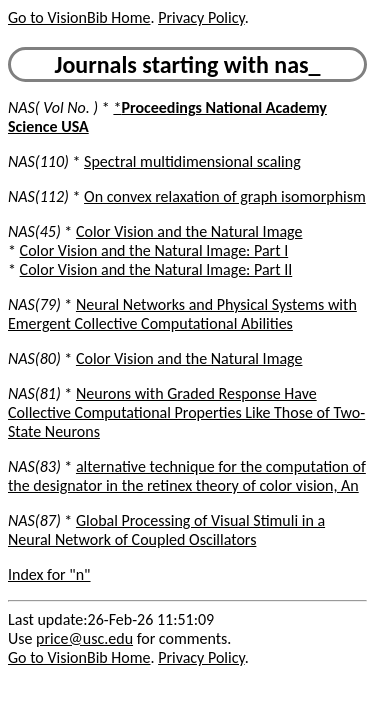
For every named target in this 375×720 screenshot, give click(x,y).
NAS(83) (34, 466)
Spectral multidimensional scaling (192, 161)
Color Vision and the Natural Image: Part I (154, 250)
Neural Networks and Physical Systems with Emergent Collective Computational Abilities (182, 314)
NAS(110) (38, 161)
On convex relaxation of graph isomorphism (225, 196)
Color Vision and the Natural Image (189, 231)
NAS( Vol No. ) (53, 107)
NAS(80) (34, 358)
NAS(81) (34, 393)
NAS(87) (34, 520)
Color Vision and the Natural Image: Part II (156, 269)
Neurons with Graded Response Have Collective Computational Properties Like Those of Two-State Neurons (186, 412)
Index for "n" (49, 574)
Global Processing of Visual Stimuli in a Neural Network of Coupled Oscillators (166, 530)
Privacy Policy (201, 17)
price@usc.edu (84, 638)
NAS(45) (34, 231)
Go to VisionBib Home (79, 17)
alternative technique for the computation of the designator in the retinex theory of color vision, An (187, 476)
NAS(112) (38, 196)
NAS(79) (34, 304)
